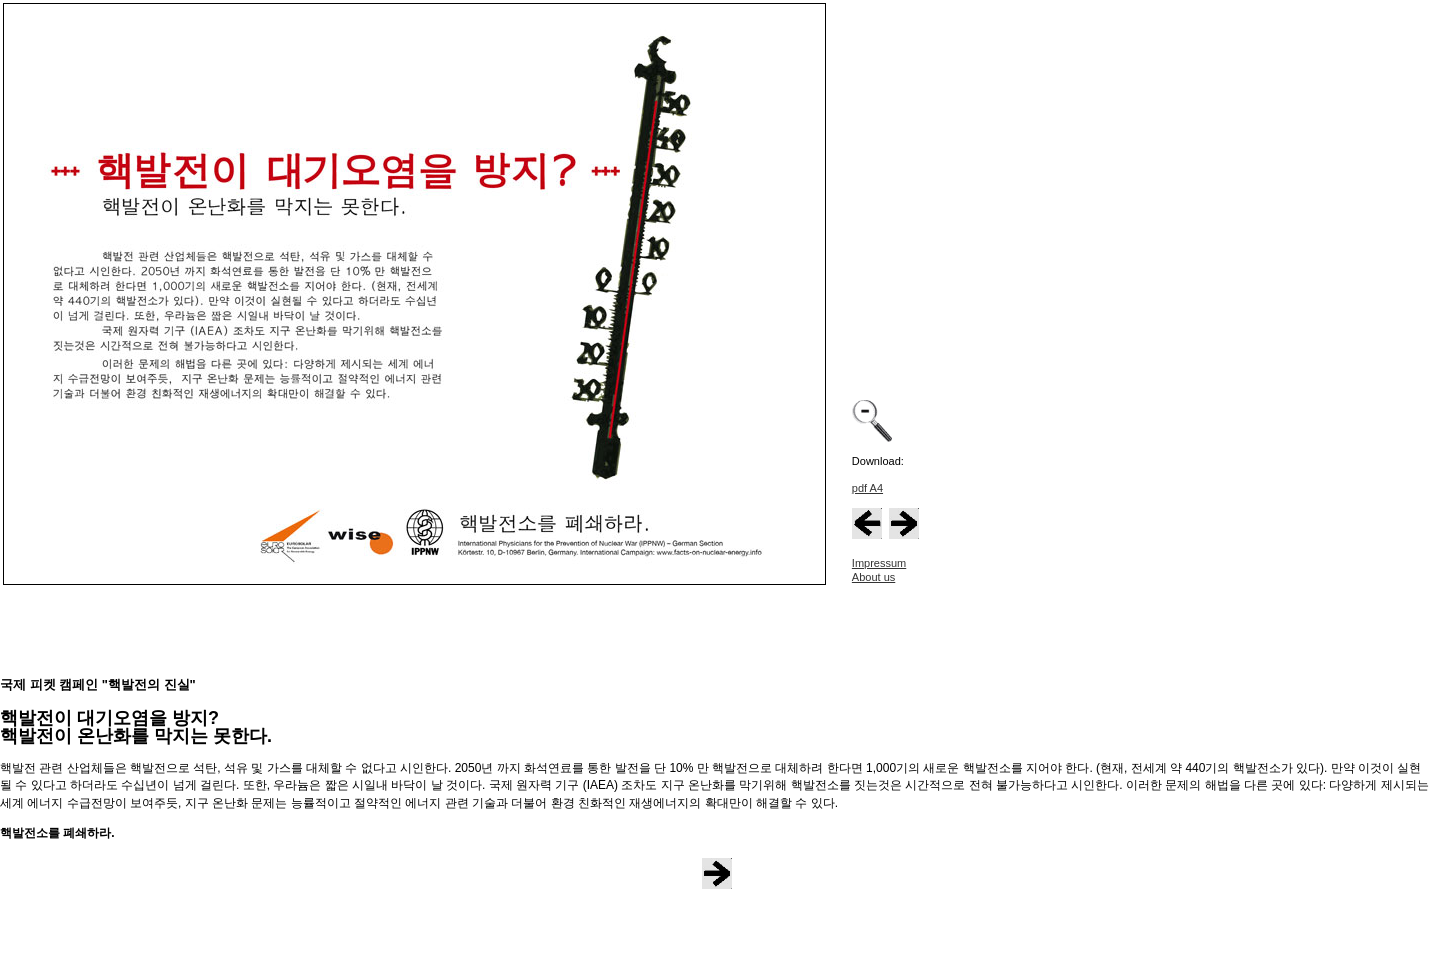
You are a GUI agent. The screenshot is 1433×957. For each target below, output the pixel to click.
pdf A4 (867, 488)
